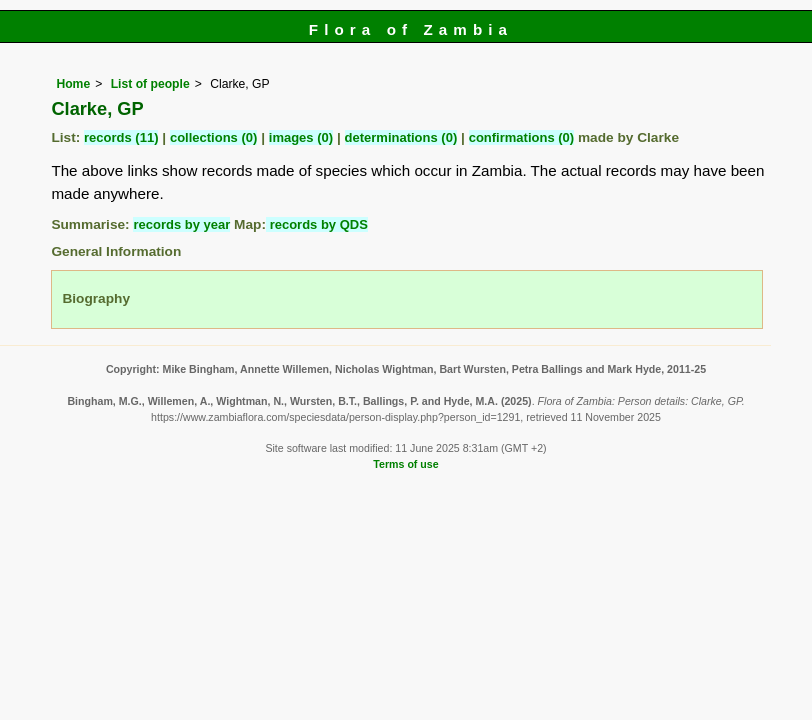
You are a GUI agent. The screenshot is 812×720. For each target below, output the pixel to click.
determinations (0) (401, 137)
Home (73, 84)
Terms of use (405, 464)
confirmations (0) (521, 137)
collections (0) (213, 137)
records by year (181, 224)
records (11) (121, 137)
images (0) (301, 137)
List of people (150, 84)
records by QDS (317, 224)
